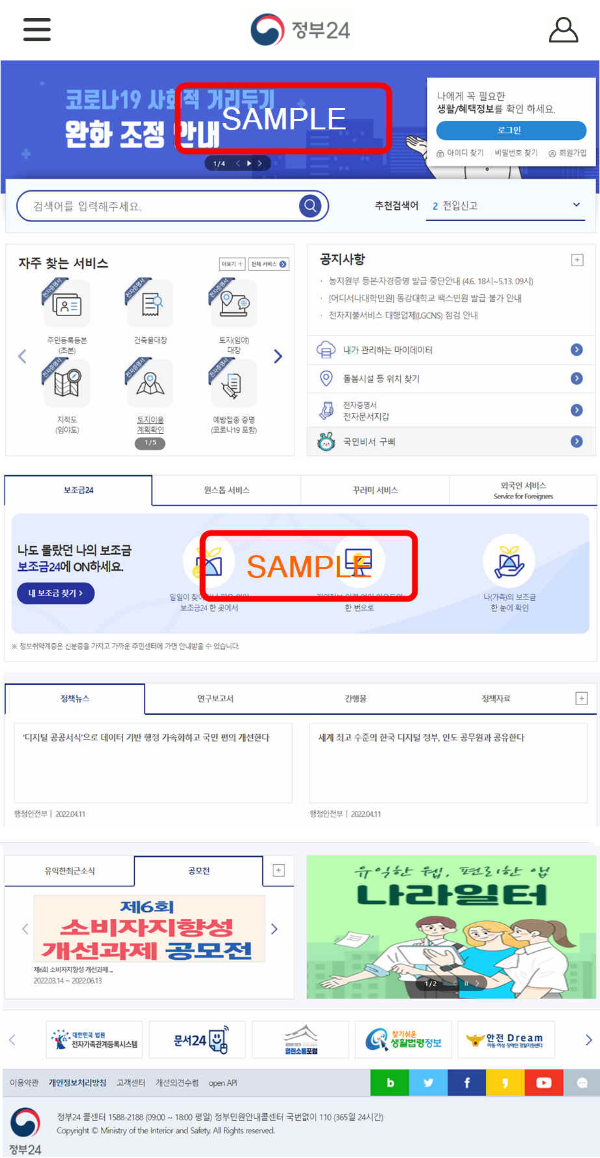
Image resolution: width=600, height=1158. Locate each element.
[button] (37, 28)
